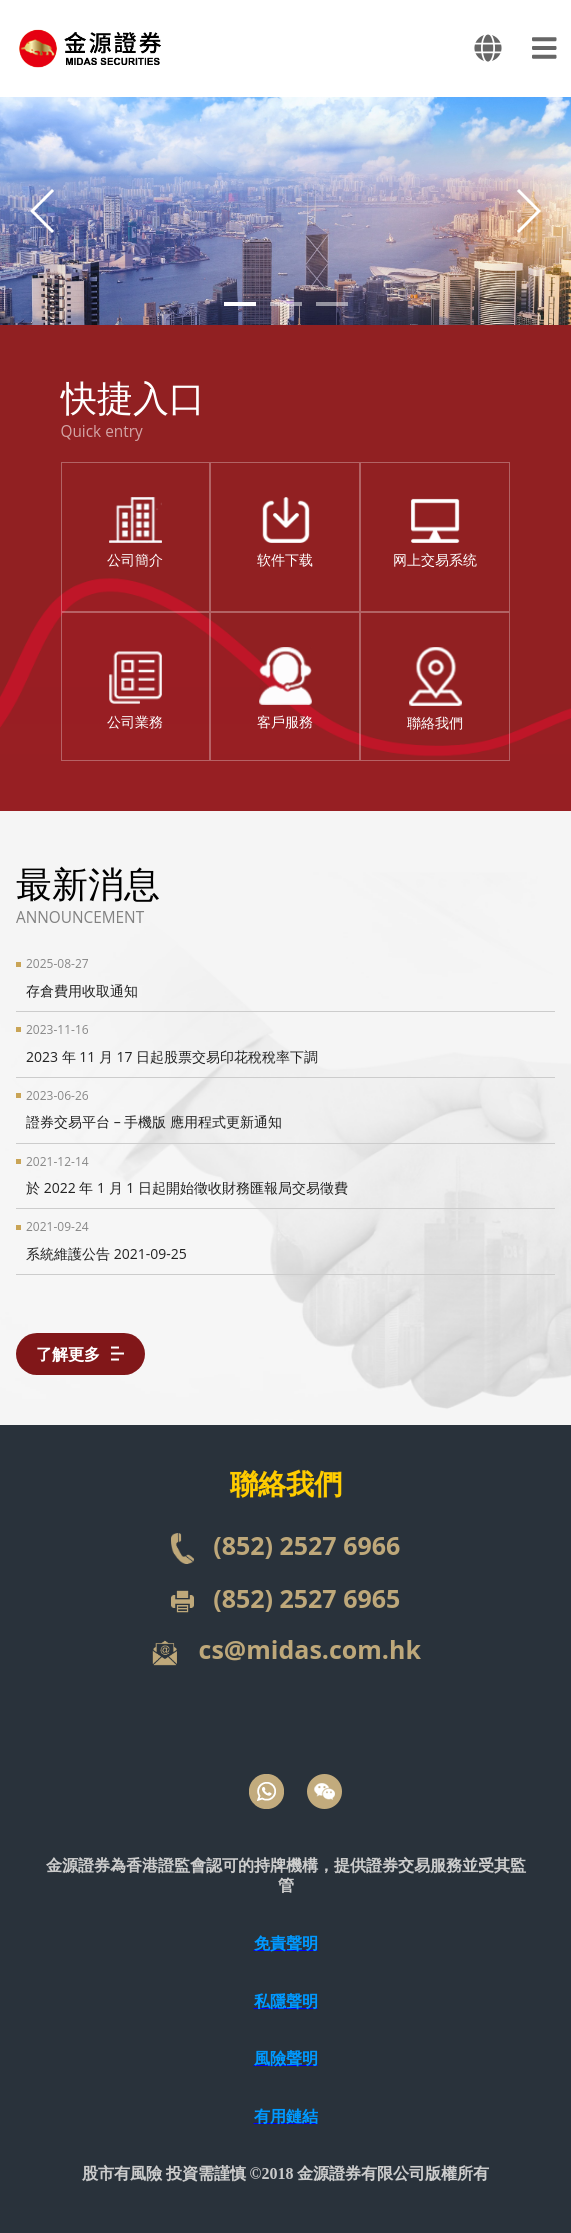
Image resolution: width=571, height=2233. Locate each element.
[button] (527, 211)
